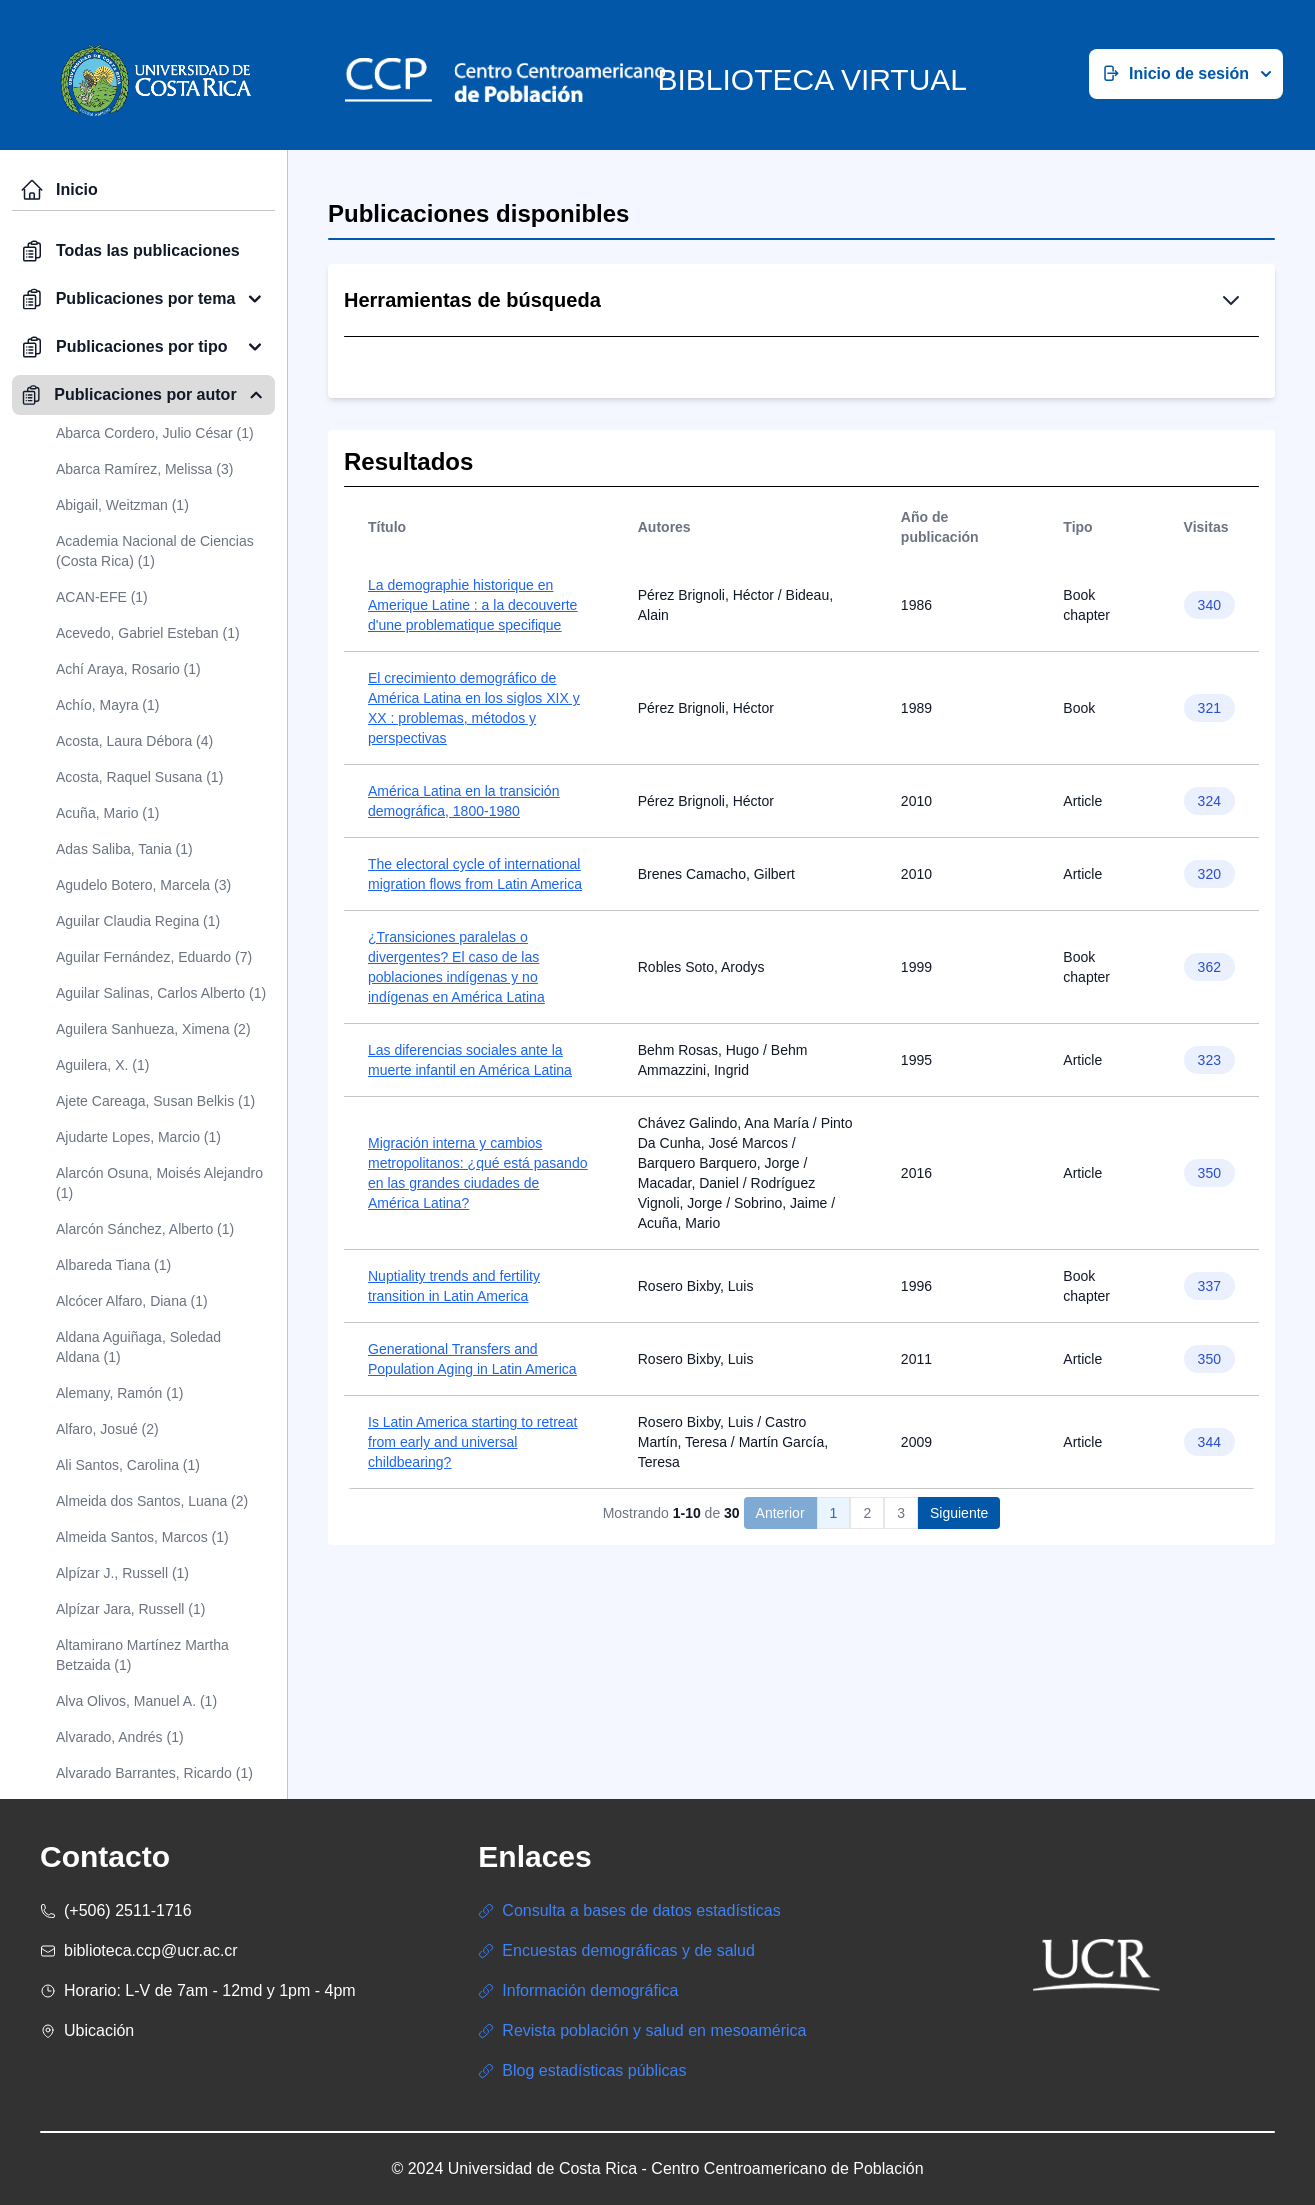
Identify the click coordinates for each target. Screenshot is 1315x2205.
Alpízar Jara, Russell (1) (130, 1609)
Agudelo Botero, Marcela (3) (143, 885)
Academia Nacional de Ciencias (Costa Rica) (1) (155, 551)
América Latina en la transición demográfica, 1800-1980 (463, 917)
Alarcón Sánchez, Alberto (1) (145, 1229)
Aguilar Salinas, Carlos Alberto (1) (161, 993)
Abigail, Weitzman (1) (122, 505)
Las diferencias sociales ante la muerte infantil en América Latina (470, 1176)
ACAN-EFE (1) (102, 597)
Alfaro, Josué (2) (107, 1429)
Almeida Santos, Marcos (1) (142, 1537)
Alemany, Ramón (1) (119, 1393)
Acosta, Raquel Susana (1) (139, 777)
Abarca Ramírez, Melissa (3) (144, 469)
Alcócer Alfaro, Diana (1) (132, 1301)
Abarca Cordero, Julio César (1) (155, 433)
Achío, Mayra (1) (107, 705)
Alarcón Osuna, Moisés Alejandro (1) (159, 1183)
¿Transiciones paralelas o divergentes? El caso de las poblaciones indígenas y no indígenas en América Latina (456, 1083)
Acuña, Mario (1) (107, 813)
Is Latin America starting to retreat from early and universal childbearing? (472, 1558)
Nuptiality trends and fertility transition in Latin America (454, 1402)
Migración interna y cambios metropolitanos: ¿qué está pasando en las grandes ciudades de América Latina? (477, 1289)
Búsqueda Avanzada (880, 404)
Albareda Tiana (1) (113, 1265)
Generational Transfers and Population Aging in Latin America (472, 1475)
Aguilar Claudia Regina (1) (138, 921)
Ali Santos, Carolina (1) (128, 1465)
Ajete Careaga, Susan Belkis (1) (155, 1101)
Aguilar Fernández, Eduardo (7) (154, 957)
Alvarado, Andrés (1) (120, 1737)
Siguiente (959, 1629)
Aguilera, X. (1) (102, 1065)
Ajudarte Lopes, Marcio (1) (138, 1137)
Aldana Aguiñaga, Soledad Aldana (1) (138, 1347)
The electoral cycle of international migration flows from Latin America (475, 990)
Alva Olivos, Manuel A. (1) (136, 1701)
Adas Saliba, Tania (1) (124, 849)
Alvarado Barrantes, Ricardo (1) (154, 1773)
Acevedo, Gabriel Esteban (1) (148, 633)
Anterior (780, 1629)
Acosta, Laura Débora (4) (134, 741)
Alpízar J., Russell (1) (122, 1573)
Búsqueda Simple (712, 404)
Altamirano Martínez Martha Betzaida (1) (142, 1655)
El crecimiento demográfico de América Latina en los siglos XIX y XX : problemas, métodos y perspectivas (474, 824)
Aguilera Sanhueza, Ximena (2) (153, 1029)
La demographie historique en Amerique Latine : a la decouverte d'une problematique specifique (472, 721)
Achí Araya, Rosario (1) (128, 669)
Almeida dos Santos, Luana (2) (152, 1501)
